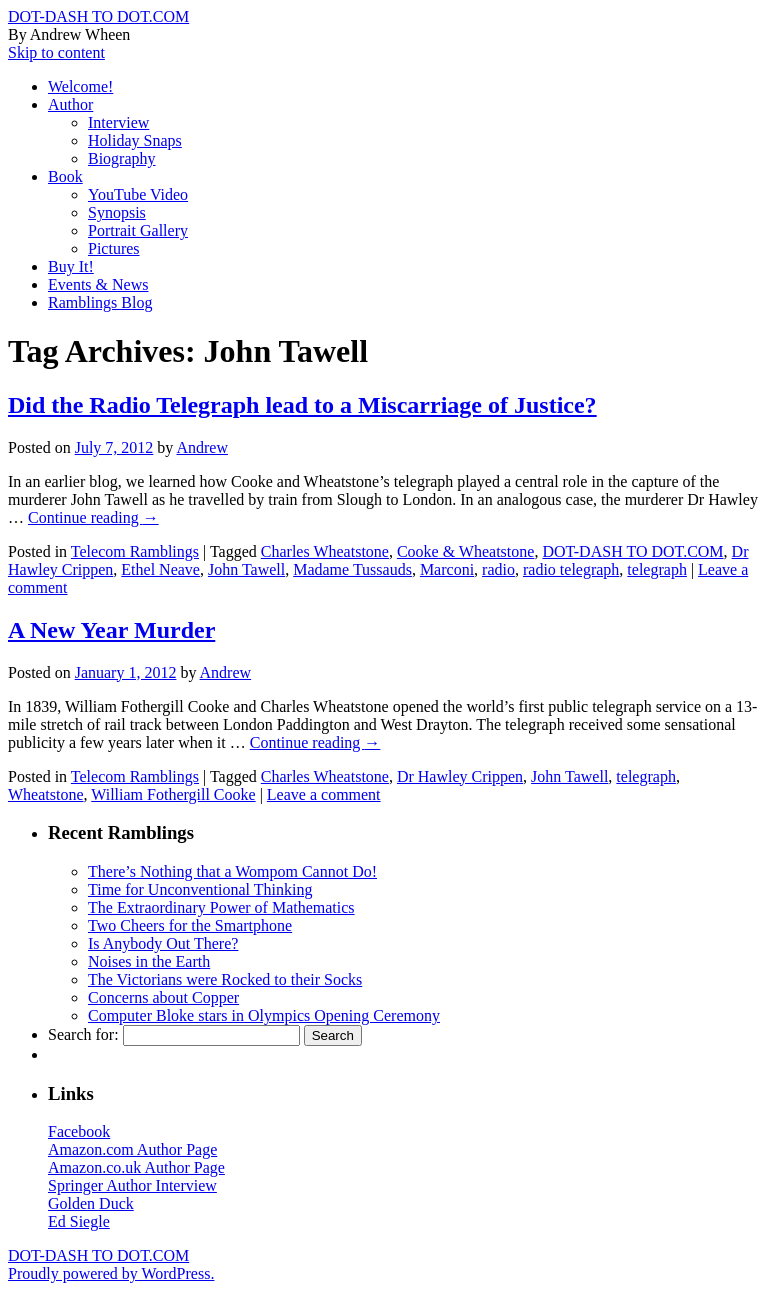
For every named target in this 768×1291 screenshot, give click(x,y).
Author (70, 104)
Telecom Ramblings (135, 551)
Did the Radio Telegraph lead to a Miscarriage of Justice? (302, 405)
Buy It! (71, 266)
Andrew (202, 447)
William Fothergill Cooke (173, 794)
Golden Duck (91, 1203)
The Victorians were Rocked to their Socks (225, 979)
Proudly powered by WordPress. (111, 1273)
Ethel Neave (160, 569)
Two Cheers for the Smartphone (190, 925)
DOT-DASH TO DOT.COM (98, 16)
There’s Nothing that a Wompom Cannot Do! (232, 871)
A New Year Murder (111, 630)
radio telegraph (571, 569)
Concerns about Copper (163, 997)
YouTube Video (138, 194)
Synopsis (117, 212)
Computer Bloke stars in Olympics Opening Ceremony (264, 1015)
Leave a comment (324, 794)
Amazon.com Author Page (132, 1149)
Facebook (79, 1131)
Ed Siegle (79, 1221)
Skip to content (56, 52)
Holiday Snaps (135, 140)
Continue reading (93, 517)
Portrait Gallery (138, 230)
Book (65, 176)
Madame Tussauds (352, 569)
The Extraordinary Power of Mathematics (221, 907)
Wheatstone (46, 794)
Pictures (114, 248)
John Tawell (246, 569)
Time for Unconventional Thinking (200, 889)
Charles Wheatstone (325, 551)
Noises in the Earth (149, 961)
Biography (122, 158)
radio (498, 569)
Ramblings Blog (100, 302)
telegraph (657, 569)
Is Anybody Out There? (163, 943)
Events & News (98, 284)
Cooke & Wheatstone (465, 551)
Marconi (447, 569)
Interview (118, 122)
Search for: (83, 1034)
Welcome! (80, 86)
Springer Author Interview (132, 1185)
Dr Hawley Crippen (460, 776)
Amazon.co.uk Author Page (136, 1167)
